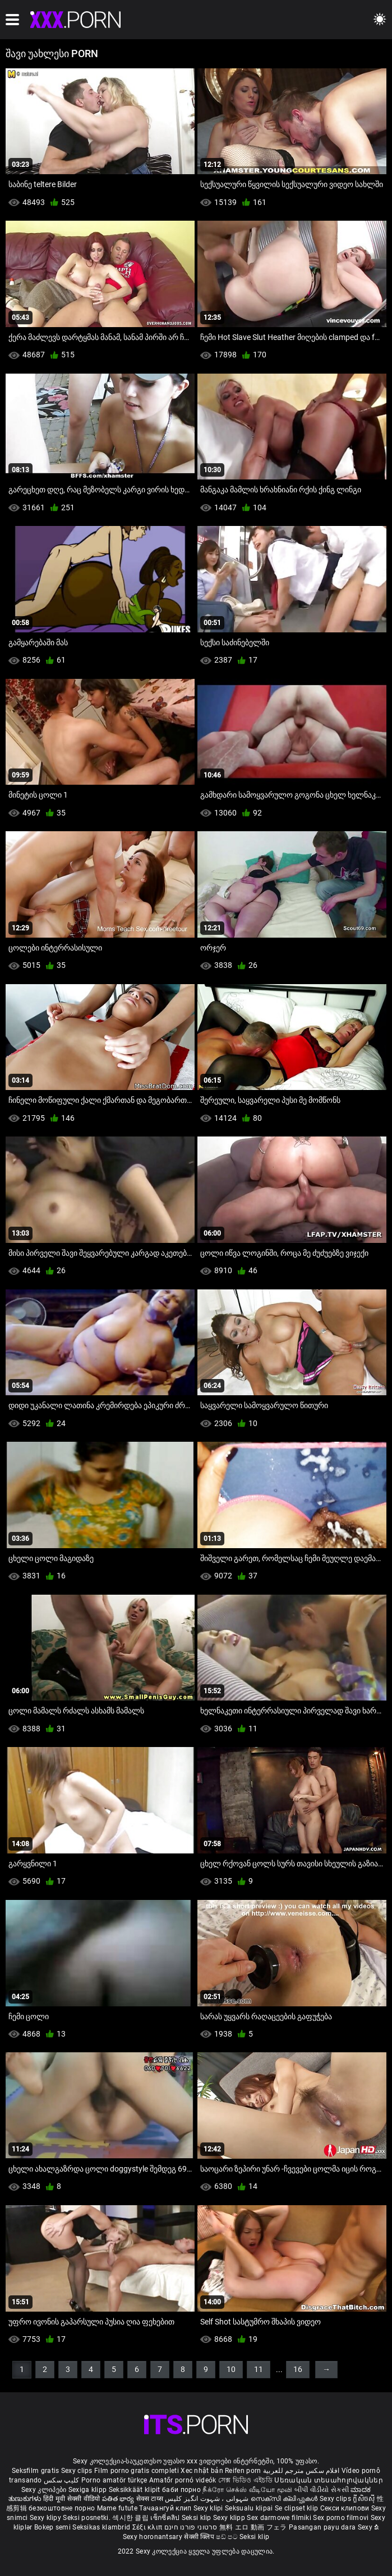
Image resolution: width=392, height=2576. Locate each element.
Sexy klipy (46, 2518)
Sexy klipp (230, 2518)
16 (297, 2369)
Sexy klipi (209, 2508)
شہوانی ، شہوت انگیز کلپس (208, 2499)
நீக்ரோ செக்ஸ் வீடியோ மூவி (247, 2490)
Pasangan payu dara (323, 2527)
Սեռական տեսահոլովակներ (328, 2480)
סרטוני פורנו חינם (191, 2527)
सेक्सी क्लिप (200, 2537)
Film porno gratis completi (136, 2471)
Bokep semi (52, 2527)
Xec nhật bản (202, 2471)
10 (231, 2369)
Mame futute (117, 2508)
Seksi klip (197, 2518)
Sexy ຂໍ (368, 2527)
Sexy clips (77, 2471)
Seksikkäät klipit (135, 2490)
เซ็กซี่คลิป (165, 2518)
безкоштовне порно (62, 2508)
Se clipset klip (297, 2508)
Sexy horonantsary (153, 2537)
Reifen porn (243, 2471)
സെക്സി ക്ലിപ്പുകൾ (285, 2499)
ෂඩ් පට (227, 2537)
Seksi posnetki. (87, 2518)
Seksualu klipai (250, 2508)
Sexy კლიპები (44, 2490)
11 (258, 2369)
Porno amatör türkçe (114, 2480)
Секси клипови (345, 2508)
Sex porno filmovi (340, 2518)
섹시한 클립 (131, 2518)
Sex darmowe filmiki (279, 2518)
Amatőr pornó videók (182, 2480)
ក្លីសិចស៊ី (365, 2499)
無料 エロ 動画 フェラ (253, 2527)
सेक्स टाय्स (150, 2499)
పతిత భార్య (119, 2499)
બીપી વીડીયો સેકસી (321, 2490)
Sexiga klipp (88, 2490)
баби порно (181, 2490)
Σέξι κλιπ (148, 2527)
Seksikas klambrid (102, 2527)
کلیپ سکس (61, 2480)
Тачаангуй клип (166, 2508)
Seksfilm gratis (35, 2471)
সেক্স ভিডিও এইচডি (245, 2480)
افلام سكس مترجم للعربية (301, 2471)
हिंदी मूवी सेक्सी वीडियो (71, 2499)
